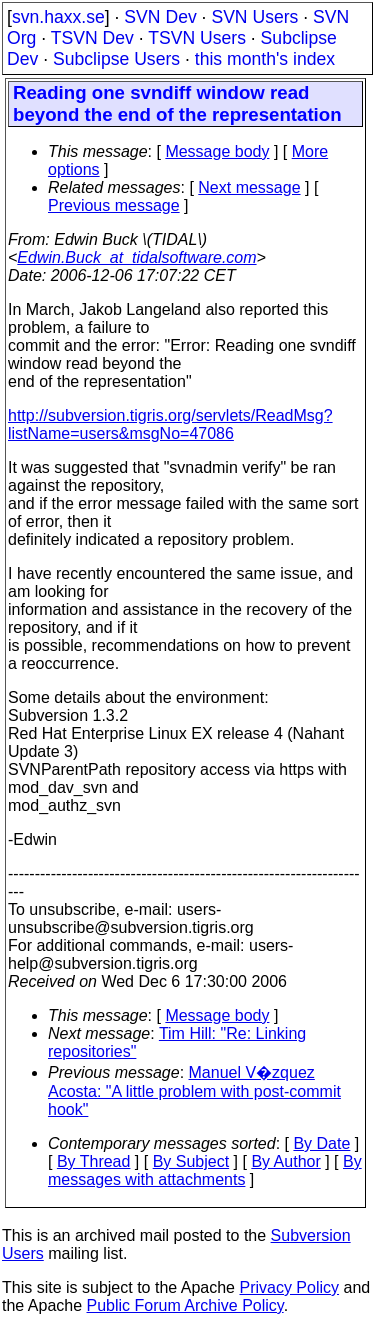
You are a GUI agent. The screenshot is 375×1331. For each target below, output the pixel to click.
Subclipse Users (116, 59)
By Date (321, 1143)
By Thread (94, 1161)
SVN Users (254, 17)
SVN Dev (160, 17)
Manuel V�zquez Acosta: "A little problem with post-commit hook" (194, 1091)
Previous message (114, 205)
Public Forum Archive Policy (185, 1305)
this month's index (265, 59)
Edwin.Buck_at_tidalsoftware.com (136, 257)
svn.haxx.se (58, 17)
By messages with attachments (205, 1170)
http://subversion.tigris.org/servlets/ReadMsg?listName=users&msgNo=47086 (170, 424)
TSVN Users (197, 38)
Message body (217, 151)
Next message (249, 187)
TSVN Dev (92, 38)
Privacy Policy (289, 1287)
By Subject (191, 1161)
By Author (285, 1161)
